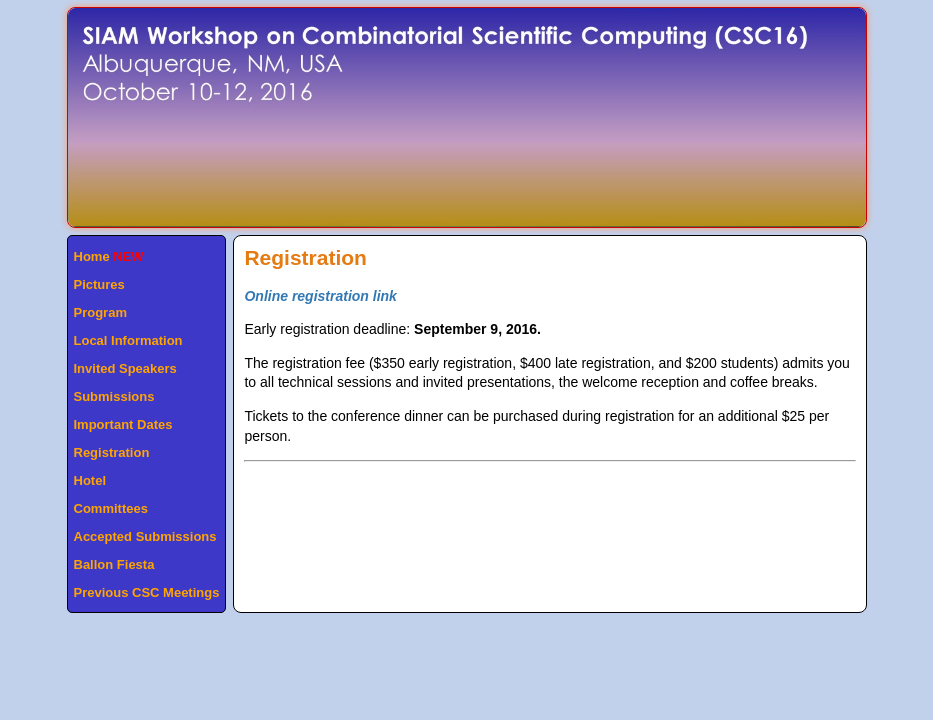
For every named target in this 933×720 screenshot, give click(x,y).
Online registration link (320, 296)
